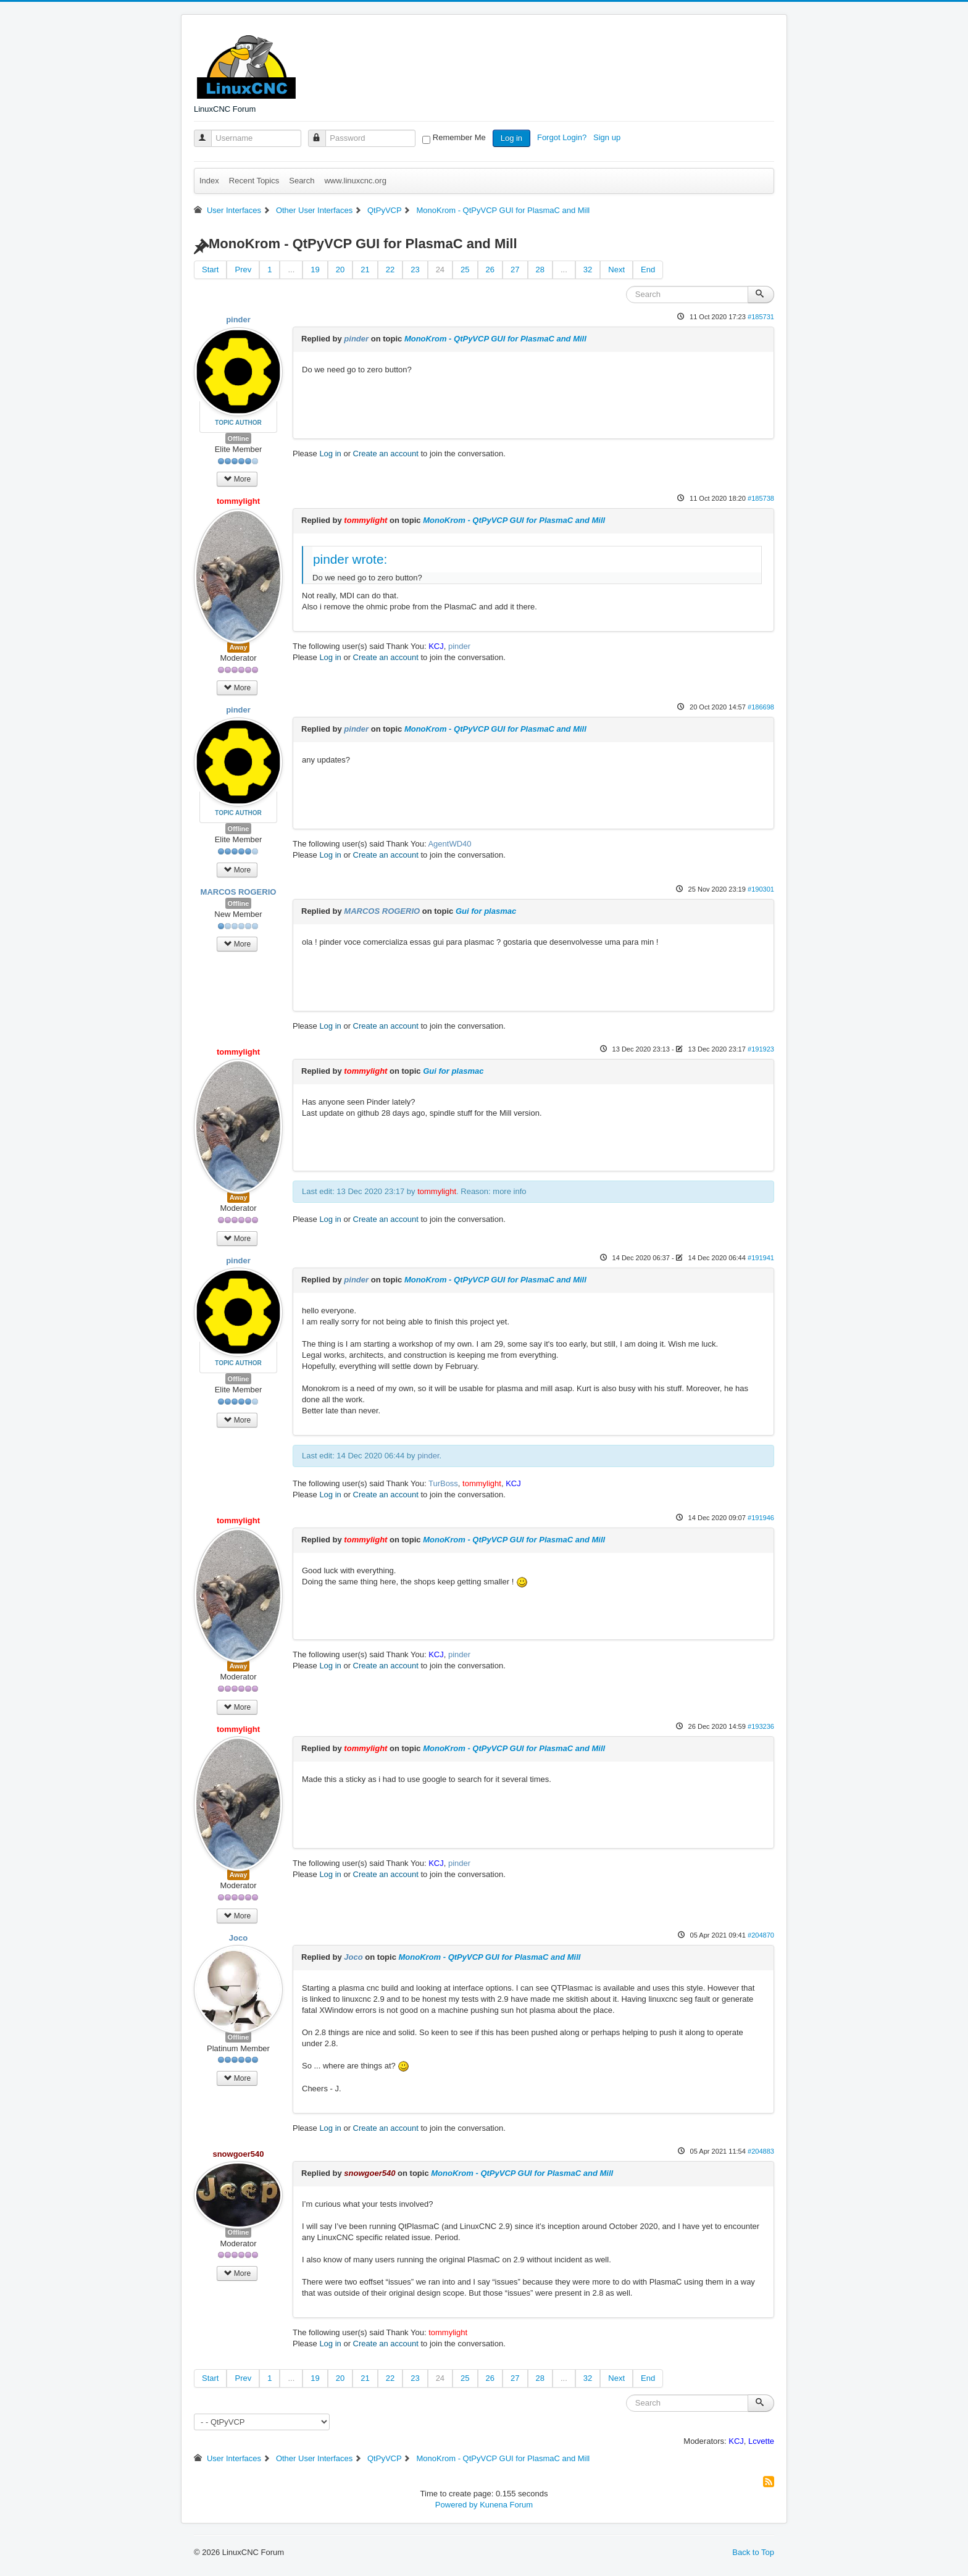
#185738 (761, 498)
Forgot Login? (563, 137)
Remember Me (459, 137)
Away (239, 647)
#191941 (761, 1257)
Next (616, 269)
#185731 (761, 316)
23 (415, 269)
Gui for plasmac (486, 911)
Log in (511, 138)
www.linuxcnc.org (355, 180)
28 (540, 269)
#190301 (761, 889)
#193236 (761, 1726)
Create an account (386, 453)
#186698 (761, 707)
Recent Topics (254, 180)
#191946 (761, 1517)
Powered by (456, 2504)
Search (301, 180)
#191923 (761, 1049)
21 (365, 269)
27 (515, 269)
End (648, 269)
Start (210, 269)
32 (587, 269)
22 (390, 269)
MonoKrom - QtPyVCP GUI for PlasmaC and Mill (495, 338)
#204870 (761, 1935)
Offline (238, 438)
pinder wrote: (350, 559)
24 (440, 269)
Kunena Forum (506, 2504)
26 (490, 269)
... (291, 269)
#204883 (761, 2151)
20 (340, 269)
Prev (243, 269)
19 (315, 269)
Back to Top (753, 2552)
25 (465, 269)
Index (209, 180)
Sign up (608, 137)
